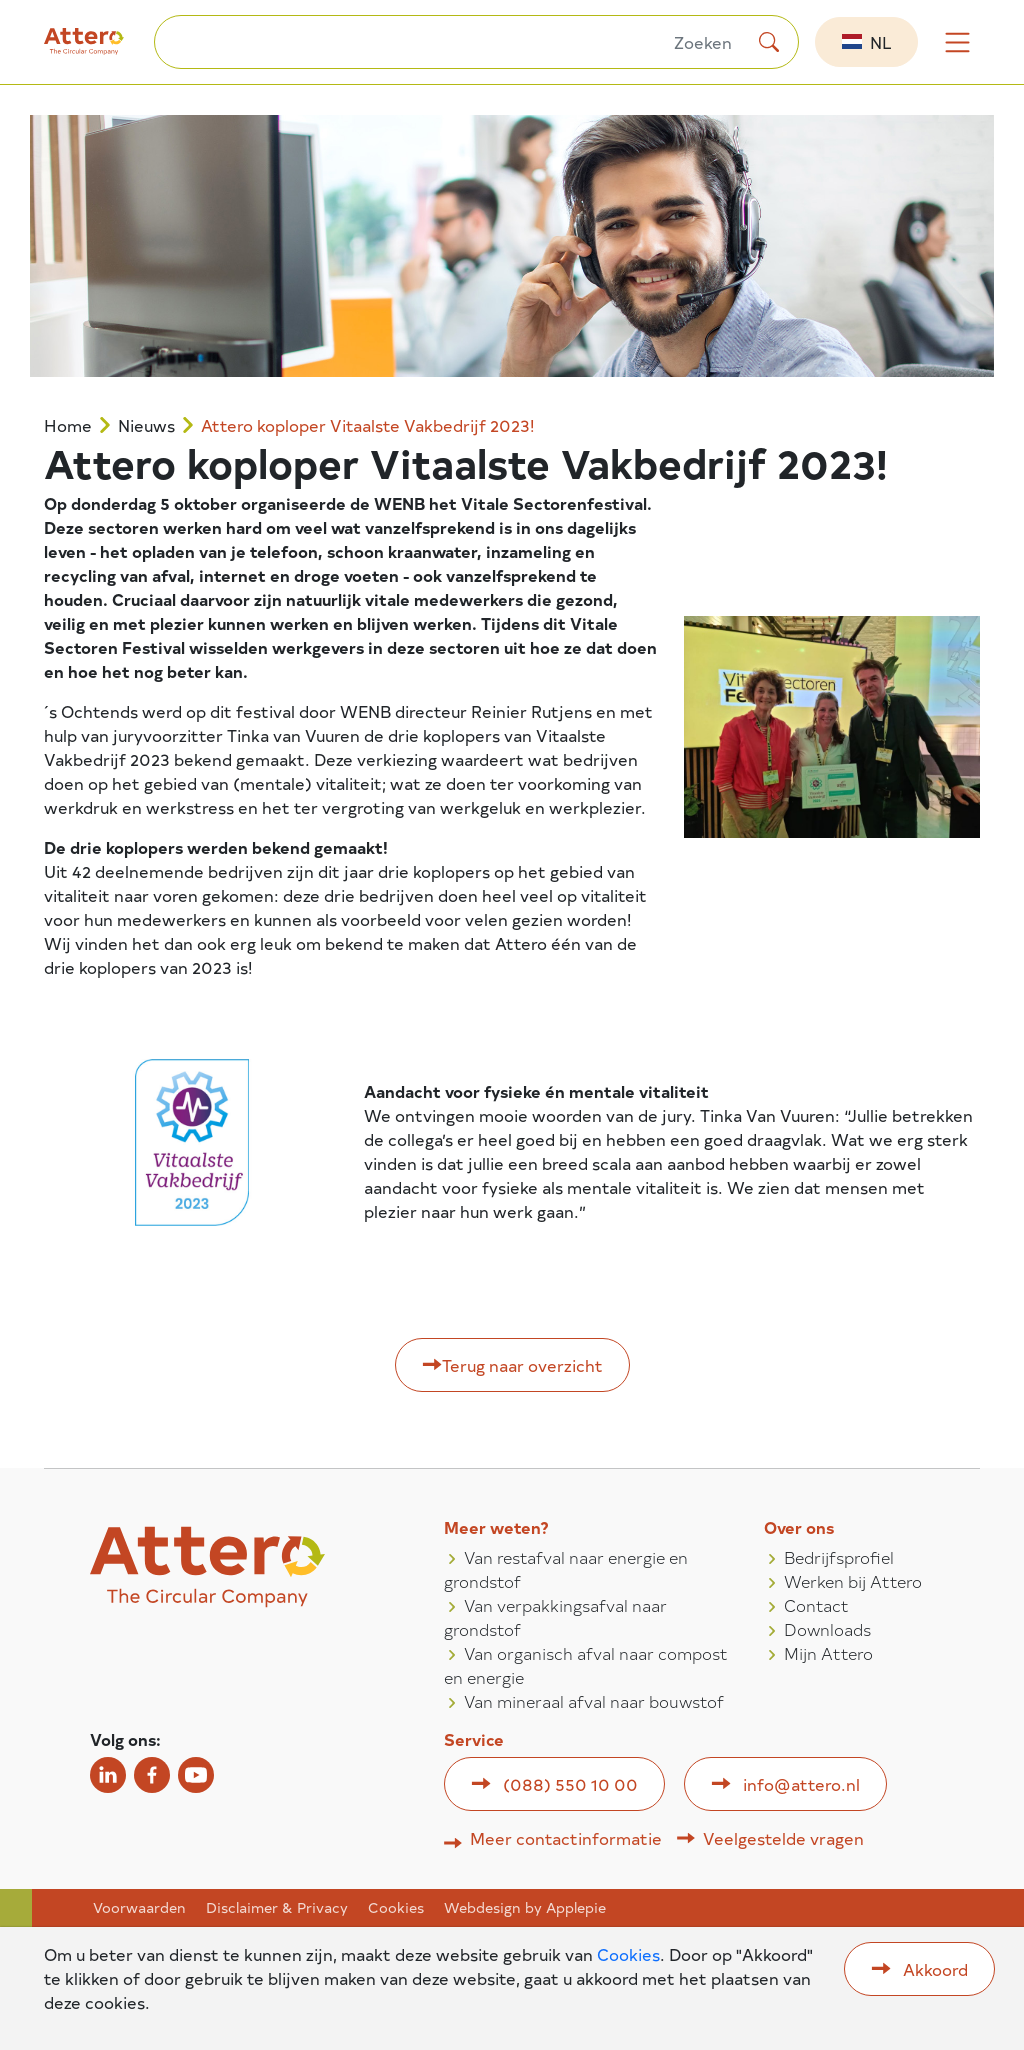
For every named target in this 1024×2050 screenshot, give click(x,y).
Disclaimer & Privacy (277, 1908)
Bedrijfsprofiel (839, 1557)
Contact (816, 1605)
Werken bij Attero (853, 1581)
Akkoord (935, 1969)
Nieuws (146, 425)
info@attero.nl (801, 1784)
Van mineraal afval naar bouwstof (594, 1701)
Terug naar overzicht (522, 1365)
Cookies (396, 1908)
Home (68, 425)
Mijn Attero (828, 1653)
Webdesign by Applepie (525, 1908)
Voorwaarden (139, 1908)
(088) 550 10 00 (570, 1784)
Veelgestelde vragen (783, 1838)
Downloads (827, 1629)
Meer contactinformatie (566, 1838)
